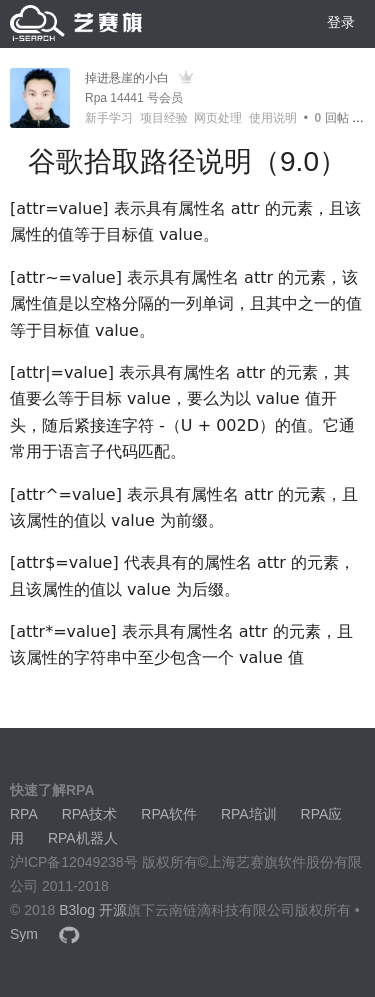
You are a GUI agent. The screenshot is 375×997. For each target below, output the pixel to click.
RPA (24, 814)
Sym (24, 934)
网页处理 (218, 118)
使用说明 (273, 118)
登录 (341, 22)
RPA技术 (90, 814)
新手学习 (109, 118)
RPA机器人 (83, 838)
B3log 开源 (93, 910)
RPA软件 (169, 814)
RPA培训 (249, 814)
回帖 (332, 118)
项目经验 (164, 118)
